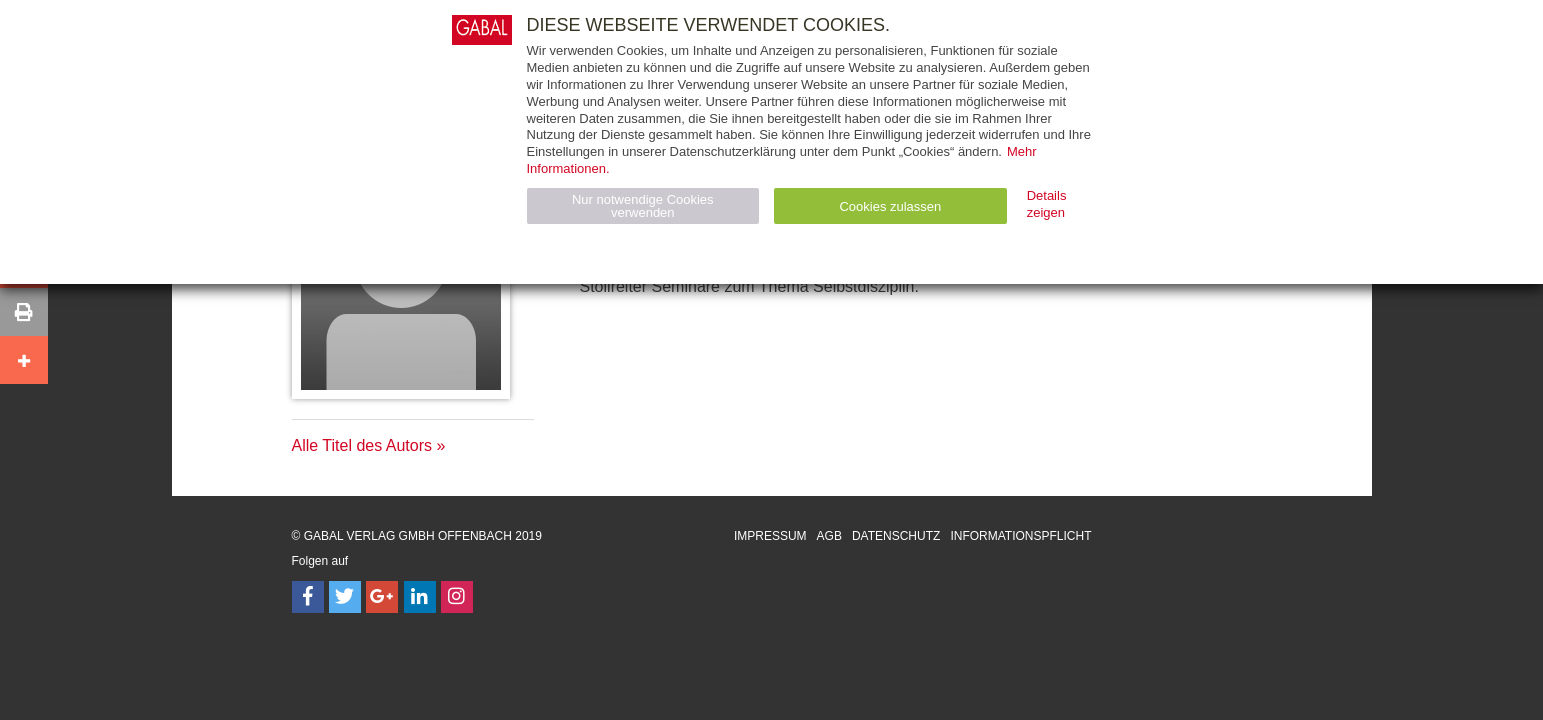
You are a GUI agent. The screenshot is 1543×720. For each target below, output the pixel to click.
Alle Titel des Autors (362, 445)
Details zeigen (1047, 204)
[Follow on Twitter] (345, 597)
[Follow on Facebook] (308, 597)
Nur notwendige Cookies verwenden (643, 206)
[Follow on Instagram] (457, 597)
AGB (829, 536)
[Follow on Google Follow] (382, 597)
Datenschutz (896, 536)
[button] (24, 312)
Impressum (770, 536)
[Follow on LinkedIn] (420, 597)
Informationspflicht (1020, 536)
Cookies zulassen (890, 206)
